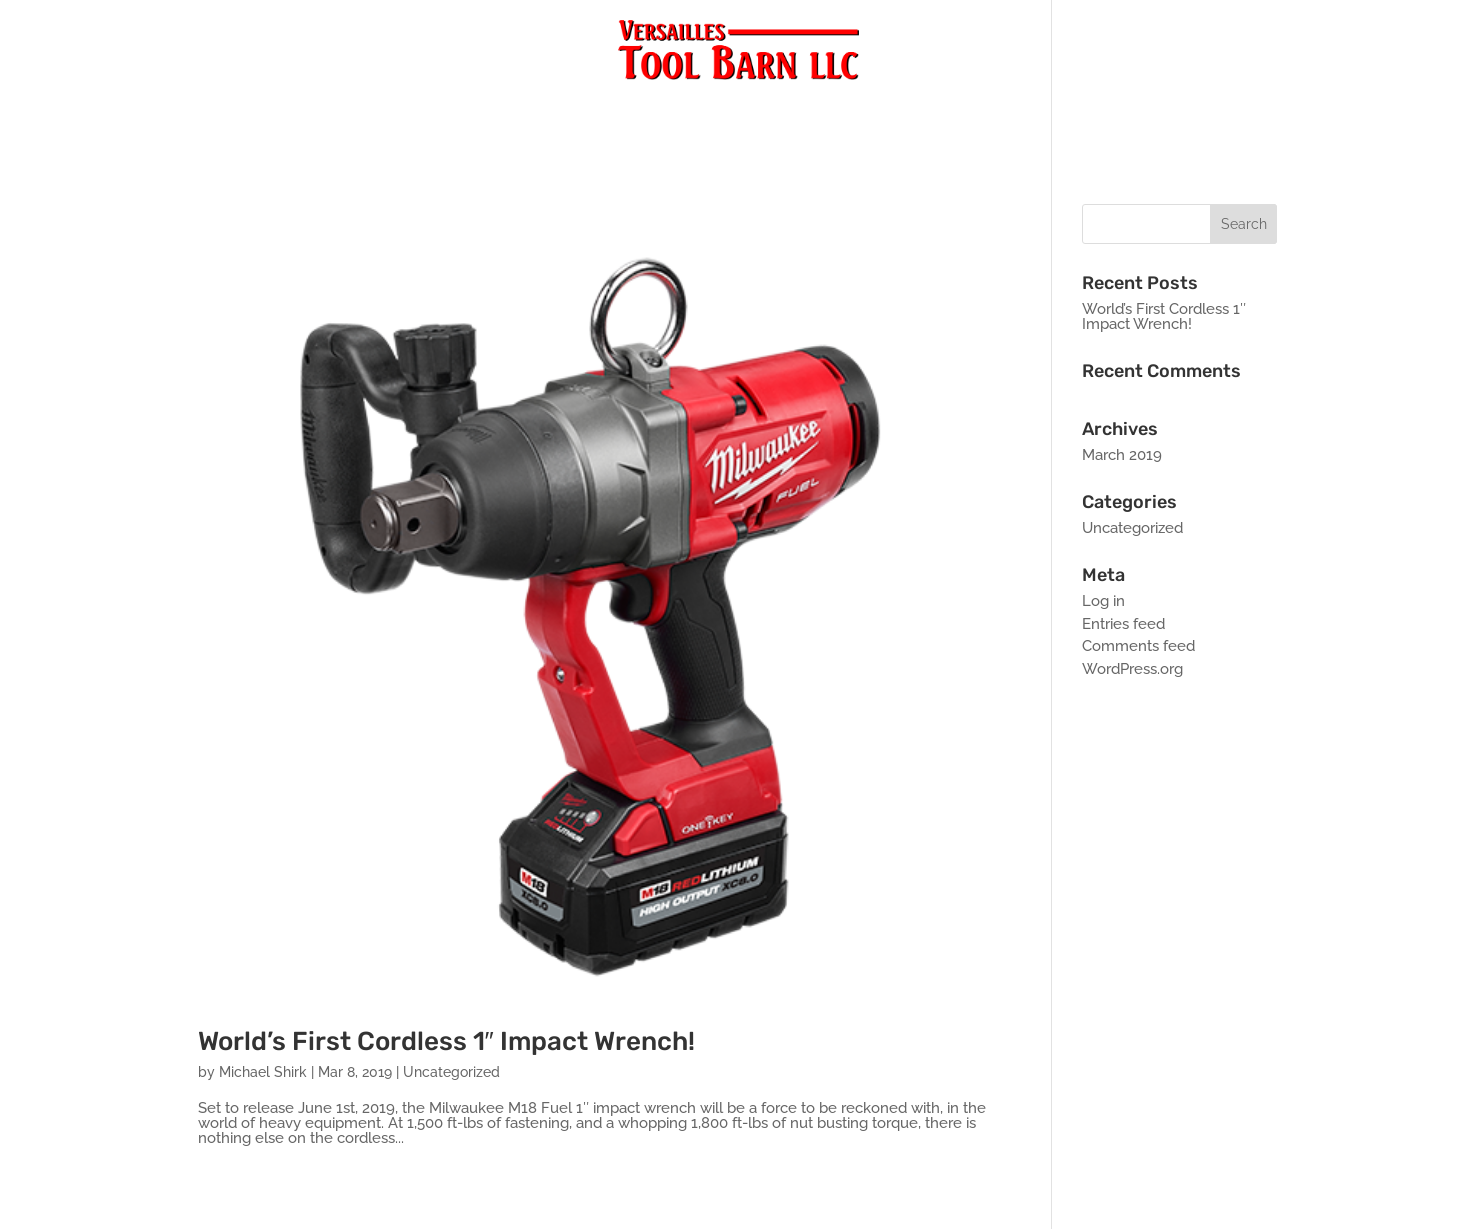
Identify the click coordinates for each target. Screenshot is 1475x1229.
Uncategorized (451, 1072)
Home (420, 111)
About (790, 111)
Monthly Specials (1005, 111)
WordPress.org (1132, 669)
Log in (1103, 601)
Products (508, 111)
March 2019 (1122, 455)
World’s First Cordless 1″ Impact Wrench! (446, 1041)
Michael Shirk (263, 1072)
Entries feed (1123, 624)
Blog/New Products (655, 111)
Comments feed (1138, 646)
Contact (874, 111)
